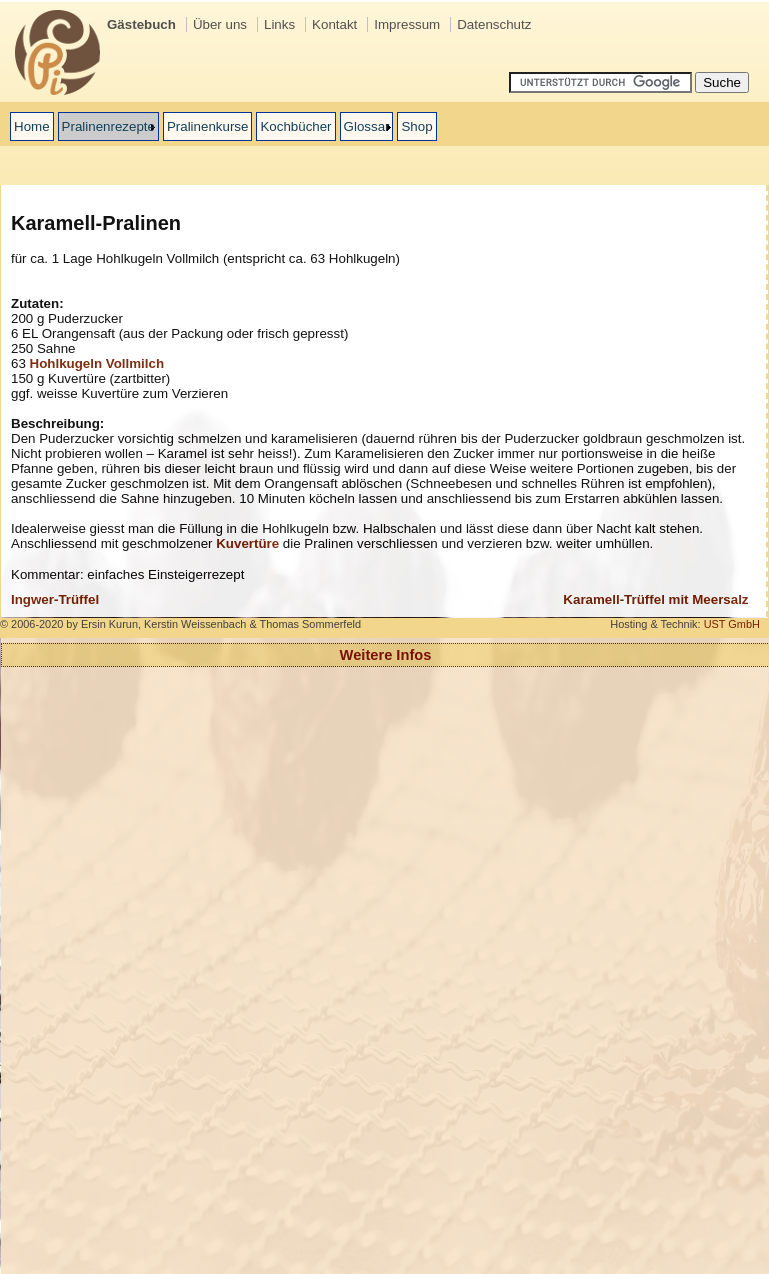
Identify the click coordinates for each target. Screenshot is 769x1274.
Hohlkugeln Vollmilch (97, 363)
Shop (416, 126)
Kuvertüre (247, 543)
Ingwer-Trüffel (55, 599)
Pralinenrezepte (108, 126)
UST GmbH (732, 624)
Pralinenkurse (208, 126)
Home (32, 126)
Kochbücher (295, 126)
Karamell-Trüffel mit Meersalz (655, 599)
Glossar (367, 126)
